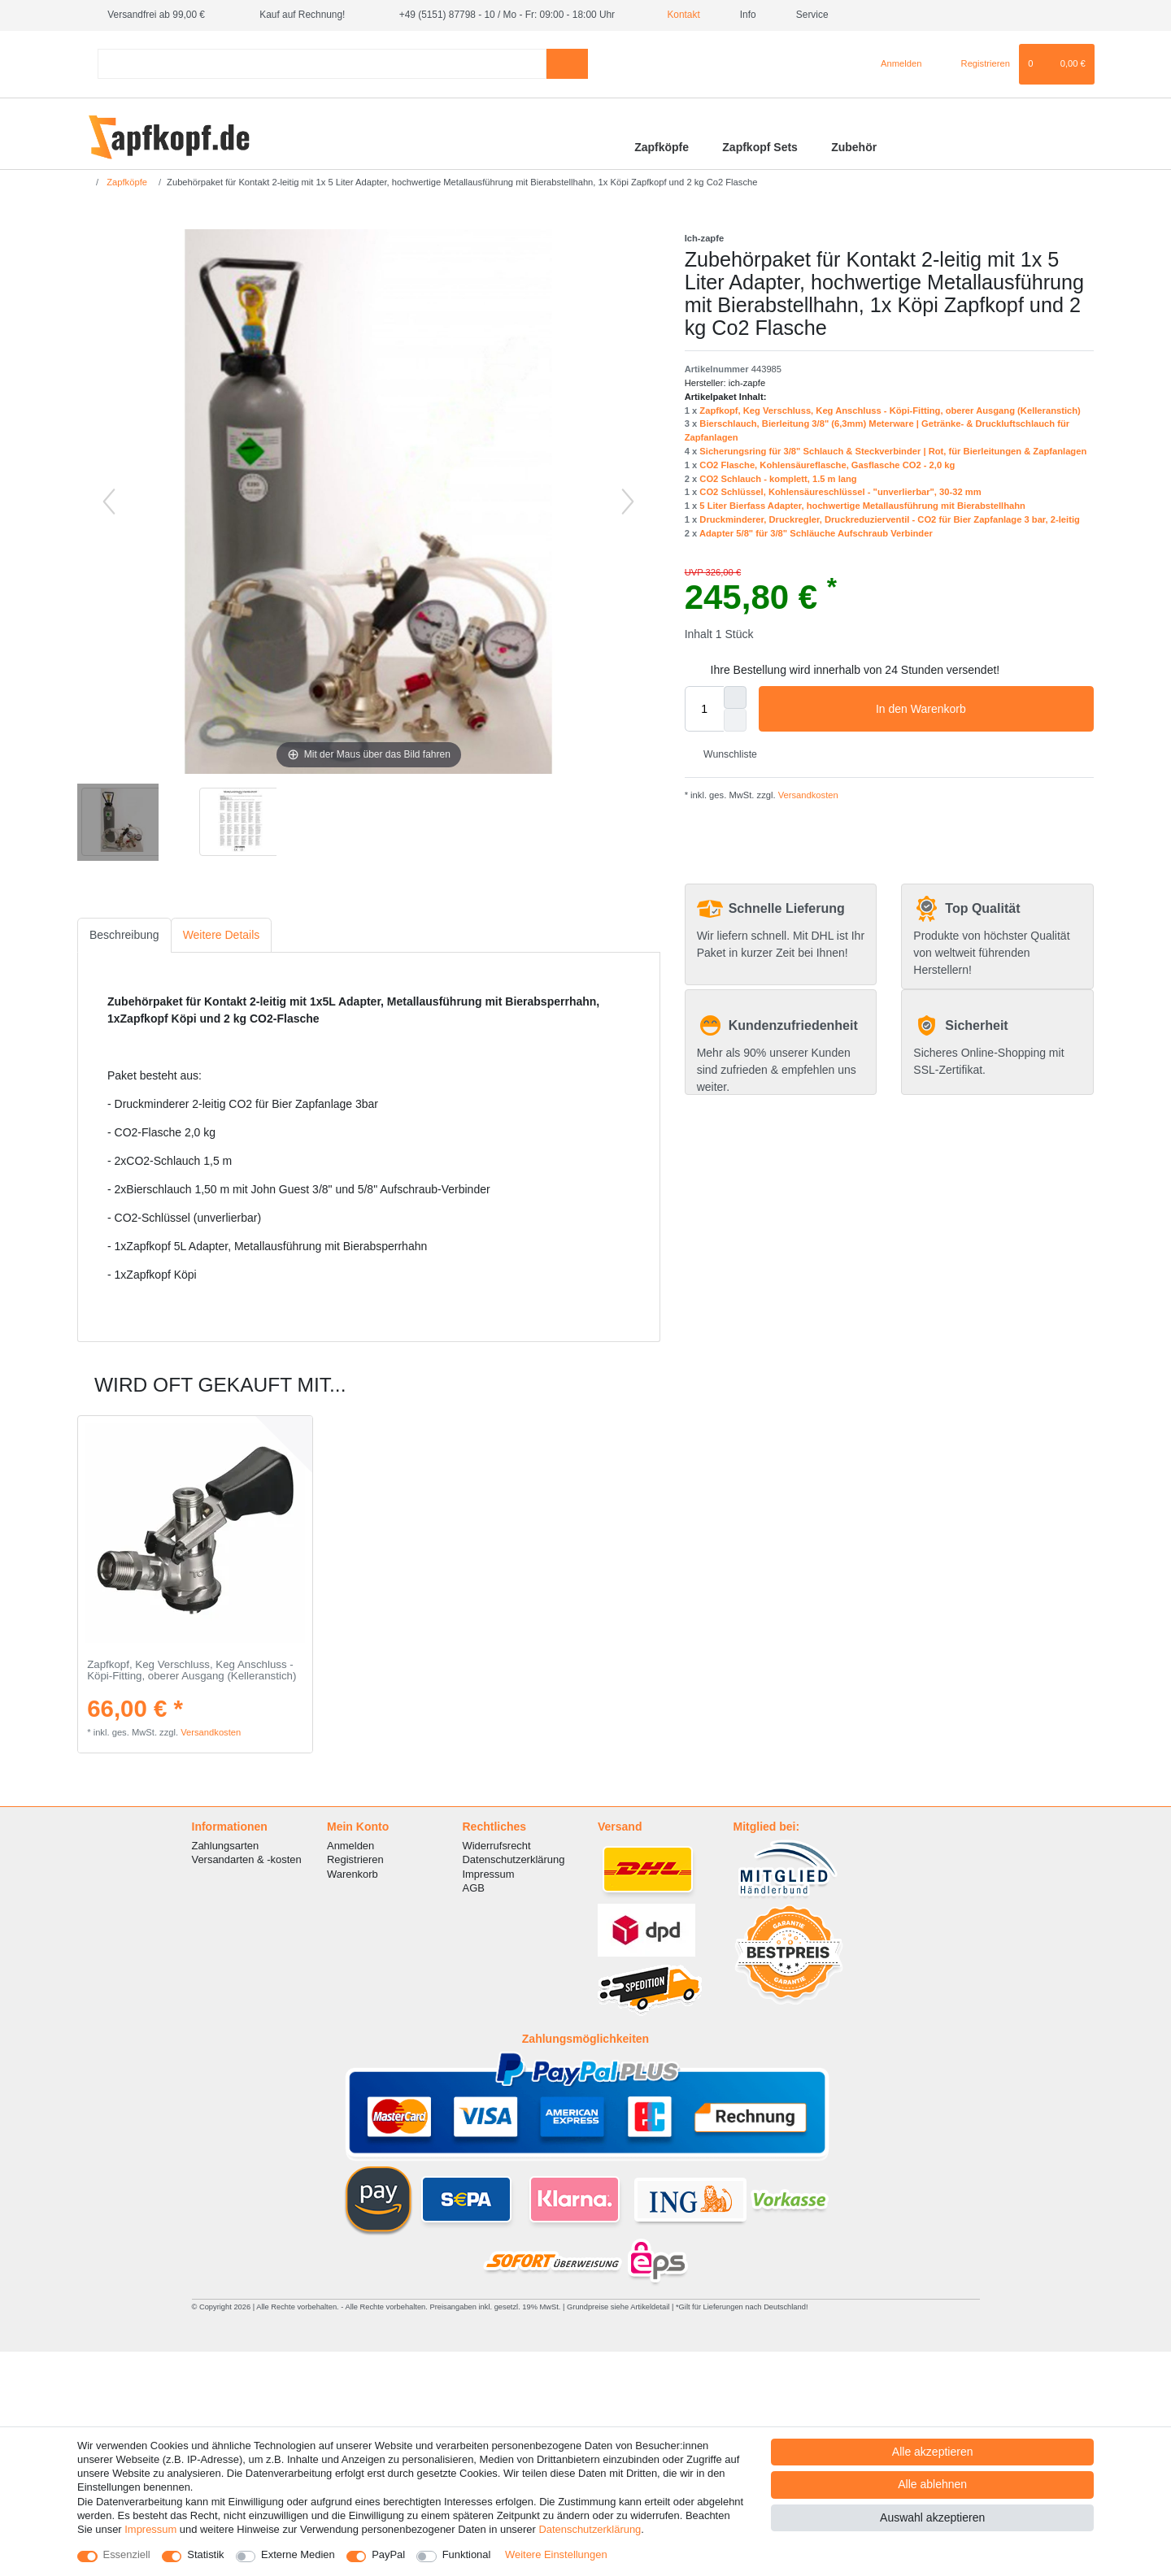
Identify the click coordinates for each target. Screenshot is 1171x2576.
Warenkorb (352, 1874)
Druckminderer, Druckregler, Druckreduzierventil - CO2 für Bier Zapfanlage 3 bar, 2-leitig (889, 519)
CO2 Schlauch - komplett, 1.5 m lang (777, 479)
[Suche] (567, 64)
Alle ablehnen (932, 2484)
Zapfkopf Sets (760, 147)
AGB (474, 1888)
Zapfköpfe (661, 147)
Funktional (466, 2554)
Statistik (205, 2554)
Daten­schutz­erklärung (589, 2529)
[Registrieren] (976, 64)
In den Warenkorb (979, 709)
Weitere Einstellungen (556, 2554)
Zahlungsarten (225, 1846)
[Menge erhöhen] (735, 697)
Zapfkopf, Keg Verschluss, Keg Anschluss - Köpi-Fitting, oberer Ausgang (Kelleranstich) (890, 410)
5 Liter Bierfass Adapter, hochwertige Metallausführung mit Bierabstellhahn (862, 505)
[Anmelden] (895, 64)
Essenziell (126, 2554)
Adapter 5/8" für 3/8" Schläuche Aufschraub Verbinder (816, 533)
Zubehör (854, 147)
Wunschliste (724, 754)
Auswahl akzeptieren (932, 2517)
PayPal (388, 2554)
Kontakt (677, 14)
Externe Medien (298, 2554)
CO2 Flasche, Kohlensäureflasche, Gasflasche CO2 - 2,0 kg (827, 465)
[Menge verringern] (735, 720)
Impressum (489, 1874)
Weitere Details (221, 934)
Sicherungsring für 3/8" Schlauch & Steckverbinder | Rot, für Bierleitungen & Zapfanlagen (892, 451)
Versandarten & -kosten (247, 1859)
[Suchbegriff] (322, 64)
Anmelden (350, 1846)
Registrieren (355, 1859)
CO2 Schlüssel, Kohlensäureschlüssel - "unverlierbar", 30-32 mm (840, 492)
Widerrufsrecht (497, 1846)
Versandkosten (807, 795)
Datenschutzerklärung (514, 1859)
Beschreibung (124, 934)
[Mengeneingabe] (704, 709)
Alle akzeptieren (932, 2451)
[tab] (124, 935)
